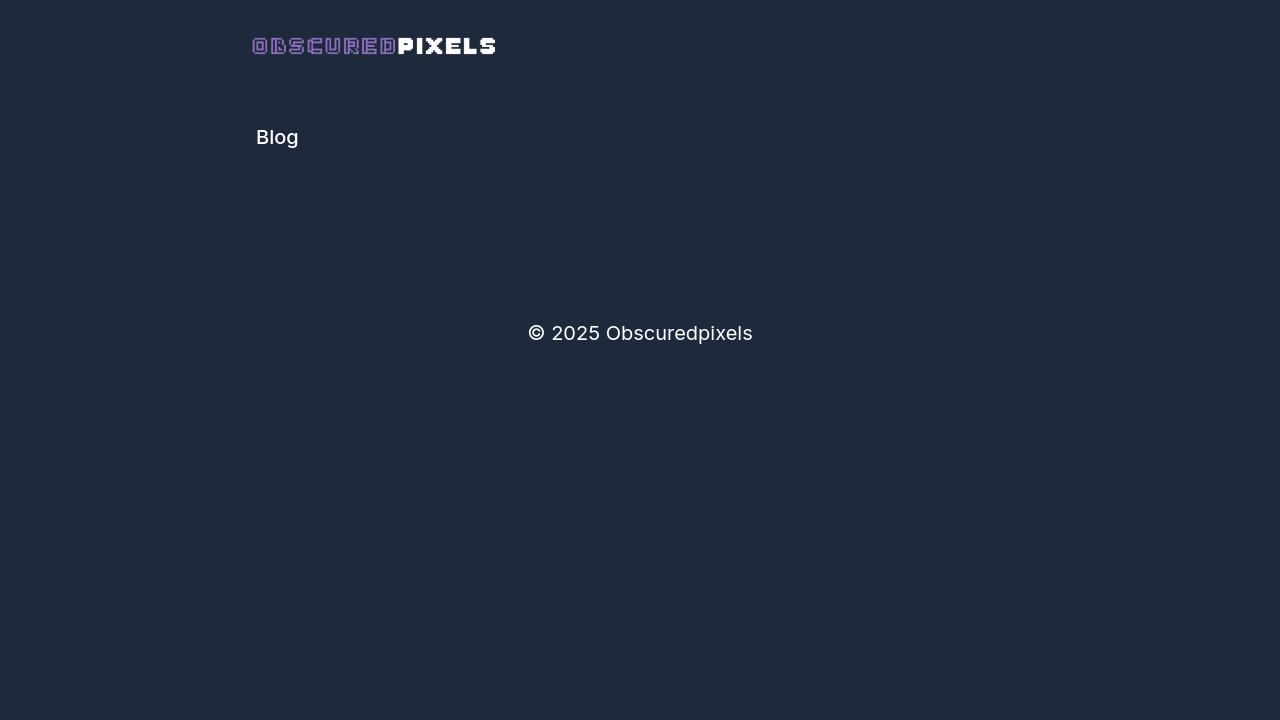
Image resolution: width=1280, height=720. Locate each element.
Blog (277, 137)
